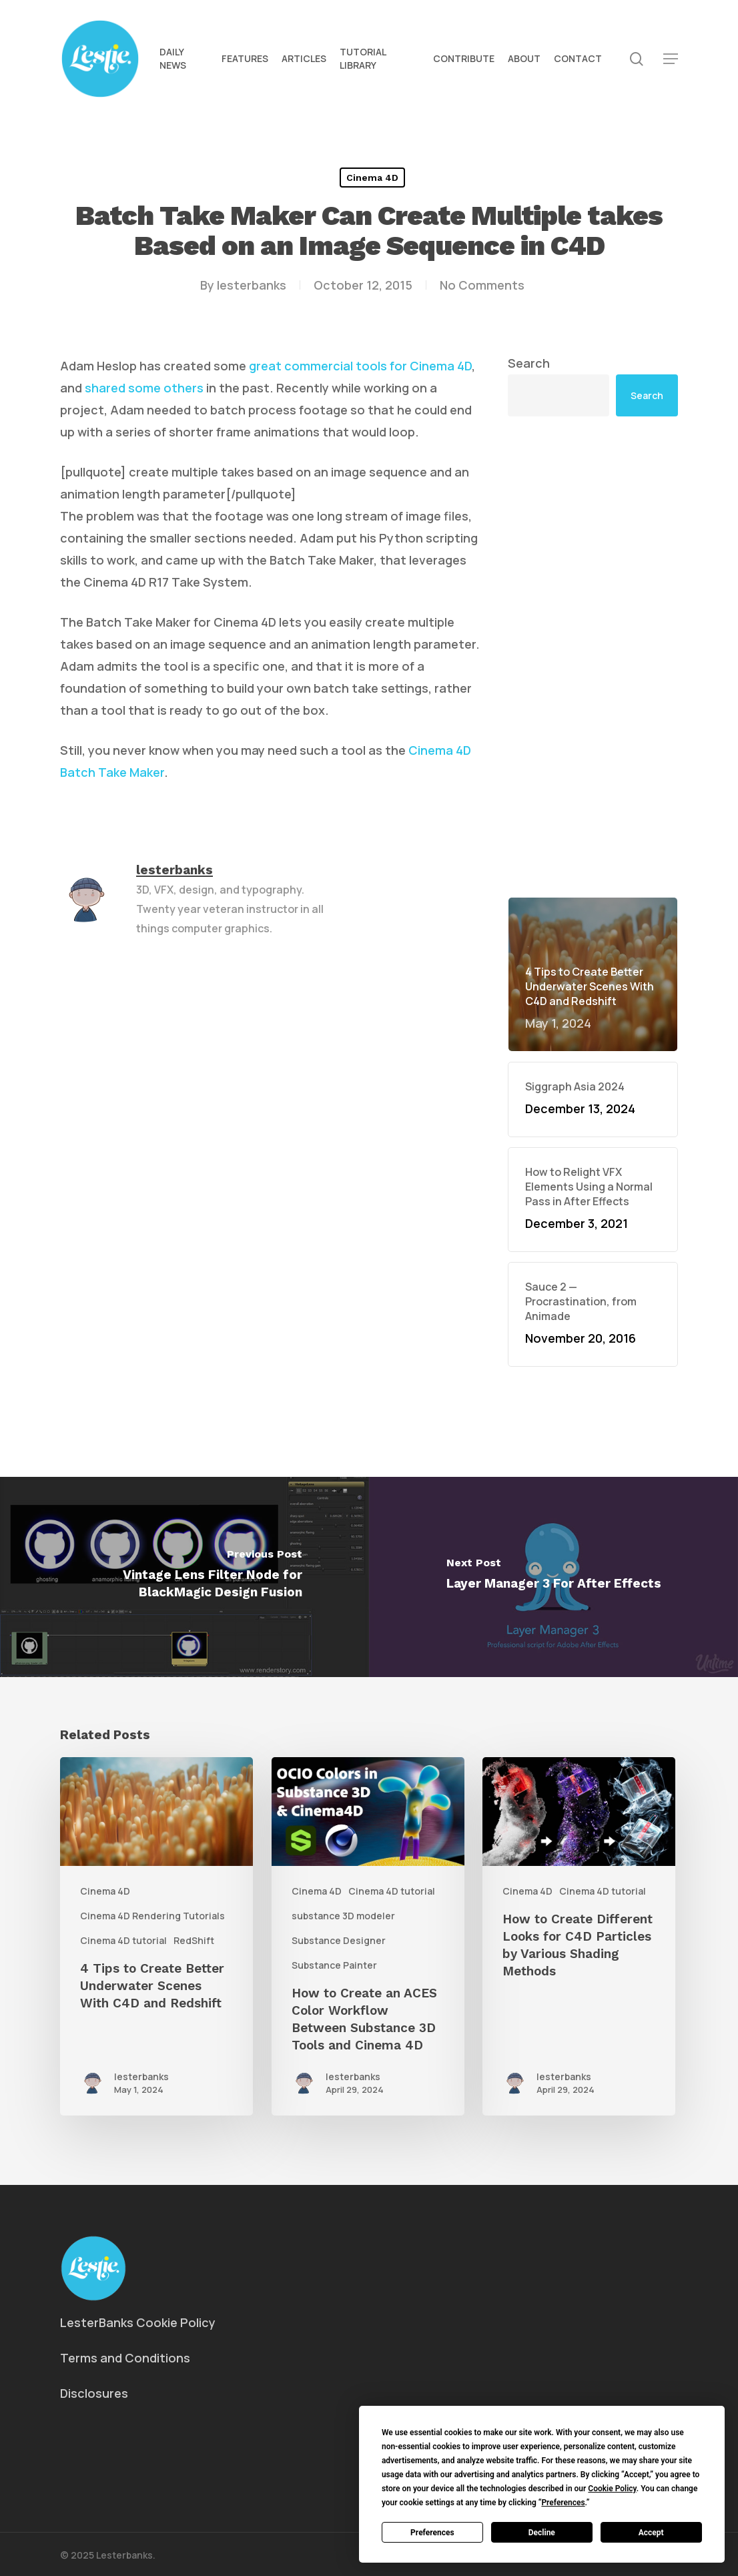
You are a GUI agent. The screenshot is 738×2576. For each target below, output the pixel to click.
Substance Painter (334, 1965)
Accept (651, 2532)
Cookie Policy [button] (612, 2488)
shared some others (144, 388)
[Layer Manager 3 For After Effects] (553, 1577)
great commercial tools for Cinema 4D (360, 366)
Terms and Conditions (125, 2358)
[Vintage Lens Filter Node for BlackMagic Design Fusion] (184, 1577)
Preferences (432, 2532)
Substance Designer (339, 1940)
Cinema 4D (372, 177)
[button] (670, 59)
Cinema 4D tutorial (123, 1940)
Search (529, 363)
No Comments (482, 285)
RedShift (193, 1940)
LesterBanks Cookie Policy (138, 2322)
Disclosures (94, 2393)
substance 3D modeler (343, 1915)
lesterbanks (251, 285)
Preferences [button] (563, 2502)
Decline (541, 2532)
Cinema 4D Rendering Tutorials (152, 1915)
